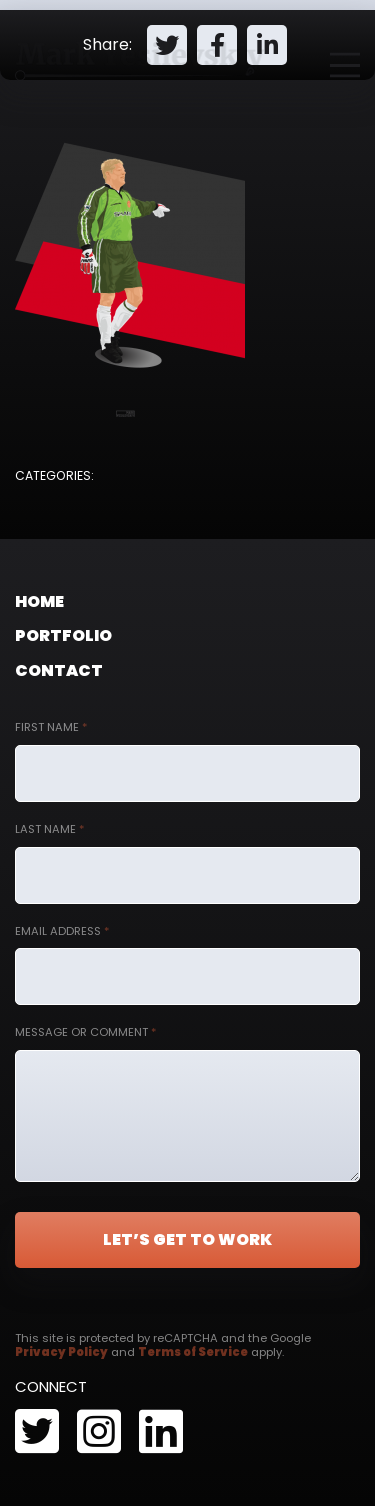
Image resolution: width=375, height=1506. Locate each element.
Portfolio (63, 635)
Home (39, 601)
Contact (59, 670)
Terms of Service (193, 1352)
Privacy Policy (61, 1352)
